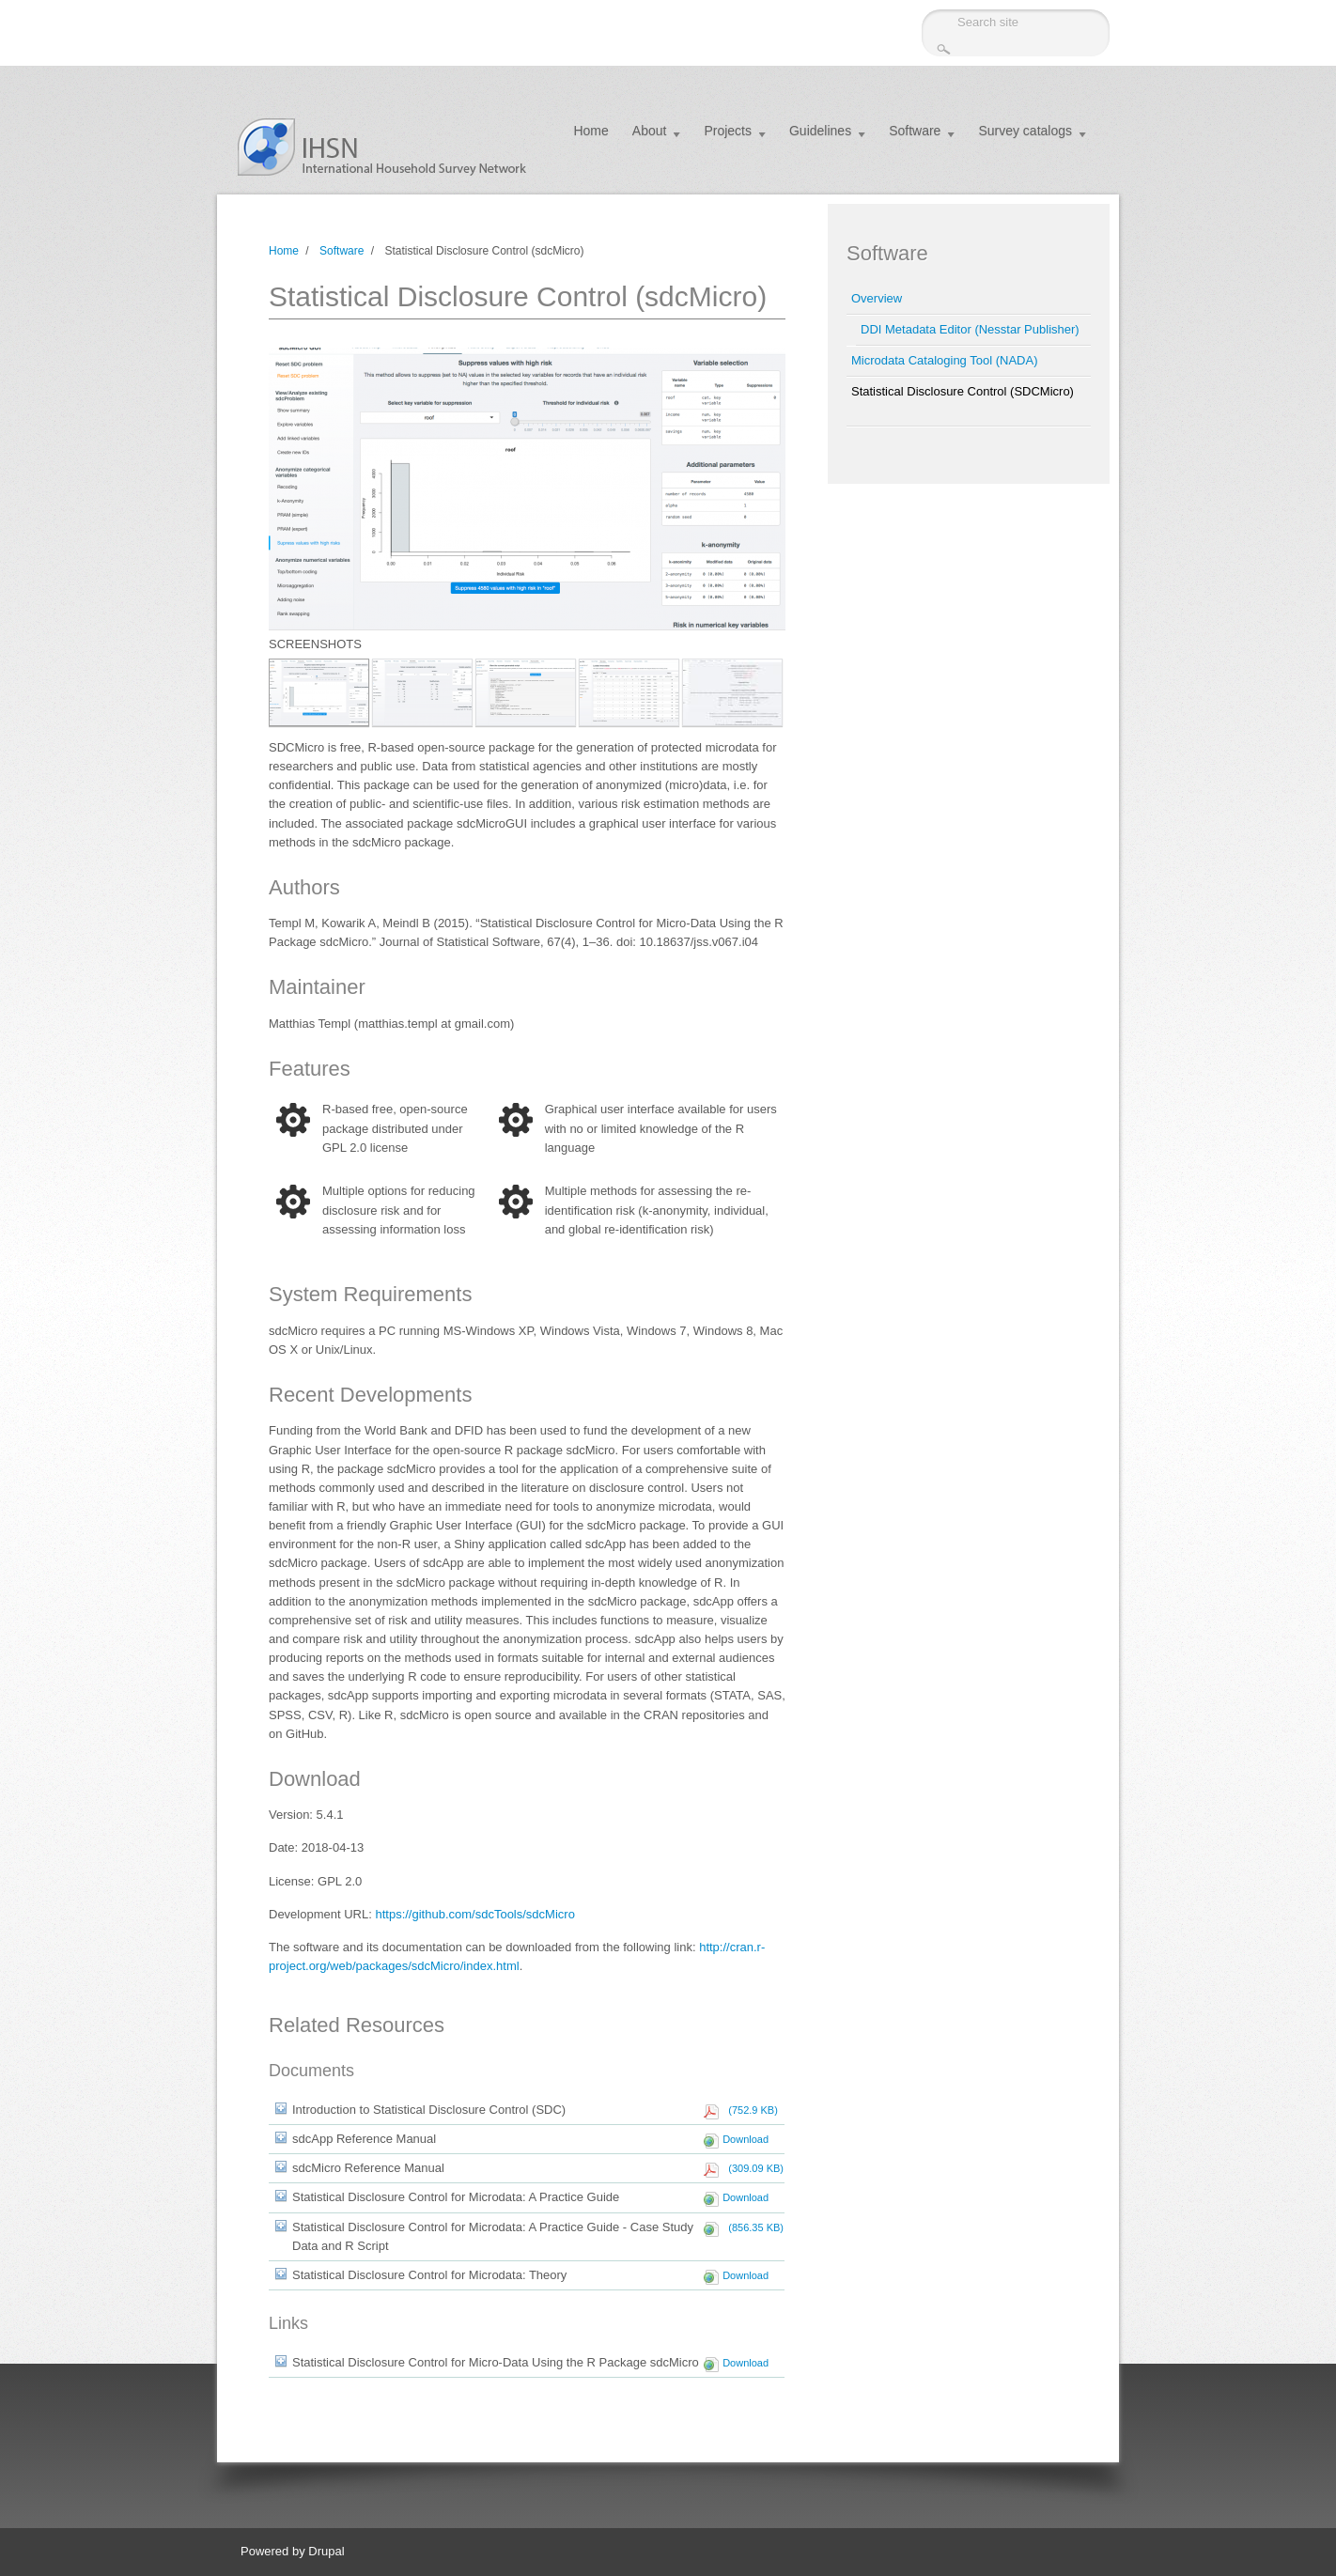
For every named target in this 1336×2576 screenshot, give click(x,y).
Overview (876, 298)
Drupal (326, 2551)
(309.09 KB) (753, 2168)
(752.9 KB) (750, 2110)
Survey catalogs (1025, 130)
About (649, 130)
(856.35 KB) (753, 2227)
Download (745, 2139)
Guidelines (820, 130)
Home (590, 130)
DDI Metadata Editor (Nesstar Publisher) (970, 329)
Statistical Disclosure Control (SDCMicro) (962, 391)
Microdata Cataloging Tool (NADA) (944, 360)
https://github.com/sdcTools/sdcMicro (474, 1914)
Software (914, 130)
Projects (728, 130)
